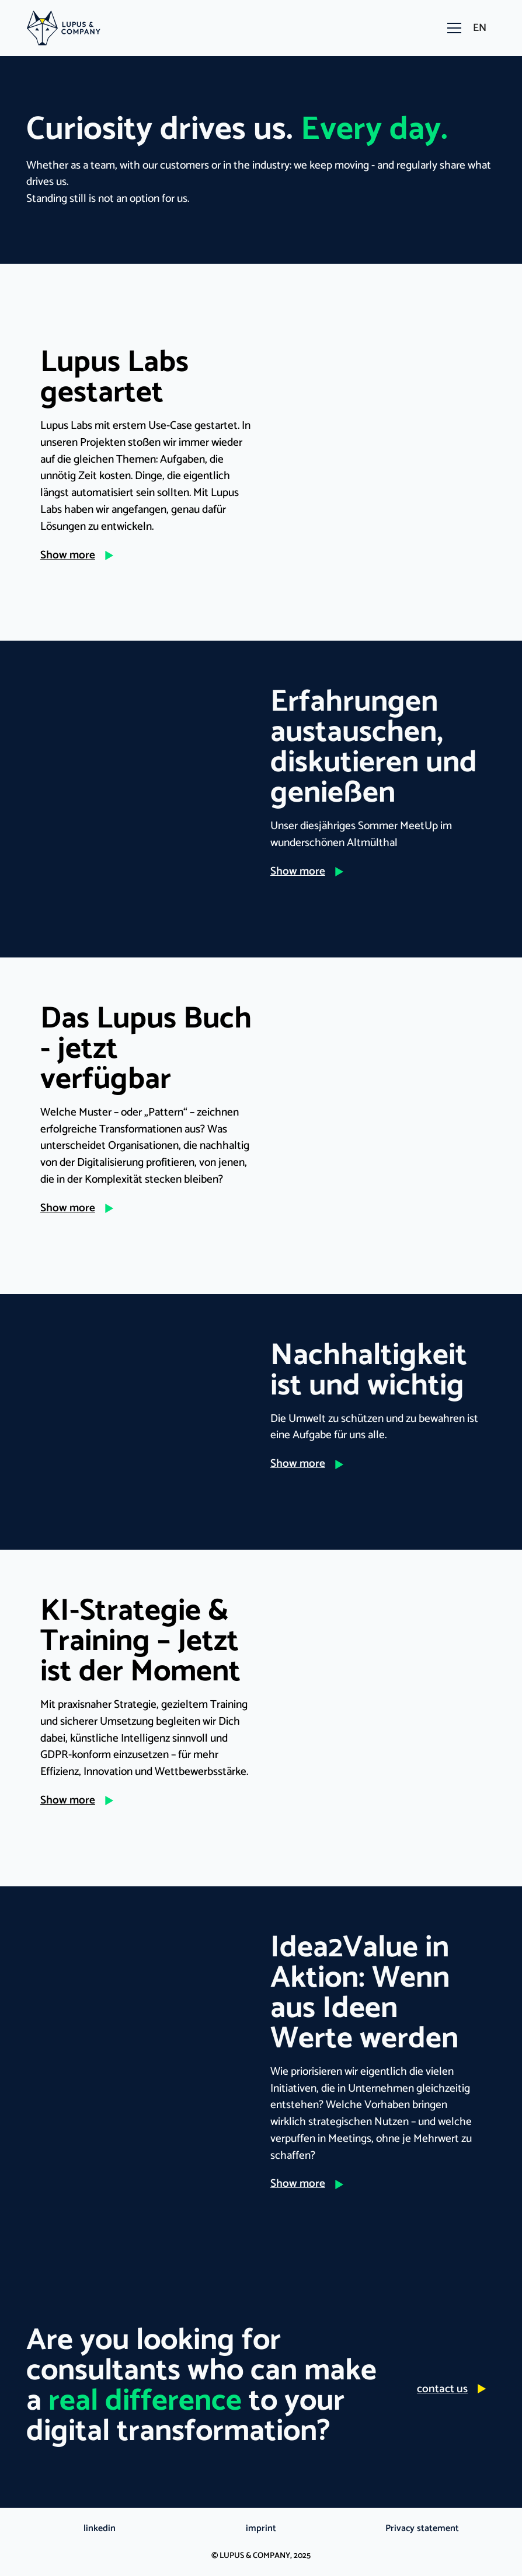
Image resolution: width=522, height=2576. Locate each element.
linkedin (99, 2529)
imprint (261, 2529)
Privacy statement (422, 2529)
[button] (452, 28)
